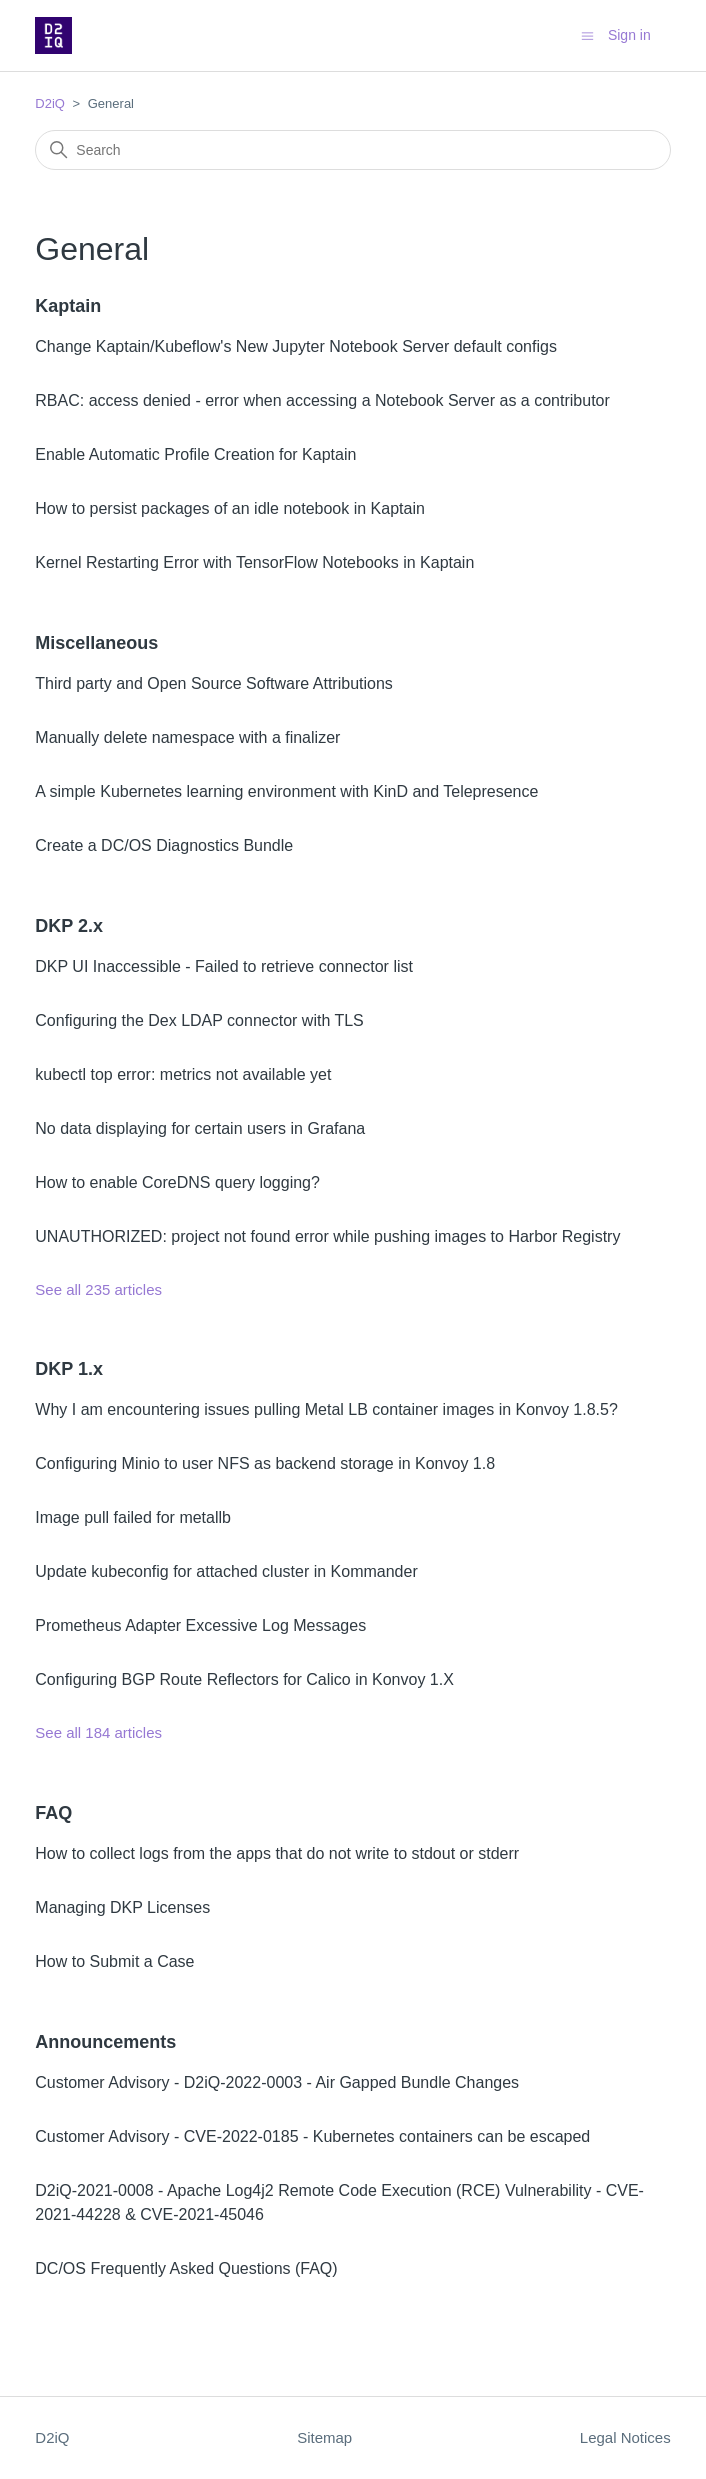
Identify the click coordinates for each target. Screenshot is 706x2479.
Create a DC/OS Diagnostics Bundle (164, 845)
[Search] (352, 150)
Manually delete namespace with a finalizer (187, 737)
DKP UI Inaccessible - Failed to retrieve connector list (224, 966)
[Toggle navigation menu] (587, 34)
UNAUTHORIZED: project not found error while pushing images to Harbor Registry (327, 1236)
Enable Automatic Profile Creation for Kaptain (195, 454)
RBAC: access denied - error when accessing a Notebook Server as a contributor (322, 400)
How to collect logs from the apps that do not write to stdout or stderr (277, 1853)
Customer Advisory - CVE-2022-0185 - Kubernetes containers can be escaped (312, 2136)
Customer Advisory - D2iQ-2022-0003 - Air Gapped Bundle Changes (277, 2082)
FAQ (53, 1813)
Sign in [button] (629, 35)
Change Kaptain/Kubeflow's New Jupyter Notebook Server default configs (296, 346)
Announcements (105, 2042)
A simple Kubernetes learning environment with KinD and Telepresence (286, 791)
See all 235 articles (98, 1289)
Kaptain (68, 306)
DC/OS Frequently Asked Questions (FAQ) (186, 2268)
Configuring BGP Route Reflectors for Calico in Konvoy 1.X (244, 1679)
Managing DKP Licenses (122, 1907)
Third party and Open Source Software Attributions (214, 683)
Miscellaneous (96, 643)
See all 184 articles (98, 1732)
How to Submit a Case (114, 1961)
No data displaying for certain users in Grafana (200, 1128)
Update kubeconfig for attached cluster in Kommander (226, 1571)
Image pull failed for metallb (133, 1517)
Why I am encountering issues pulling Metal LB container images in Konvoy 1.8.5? (326, 1409)
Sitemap (324, 2437)
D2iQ (50, 103)
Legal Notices (625, 2437)
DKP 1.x (69, 1369)
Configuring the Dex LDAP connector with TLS (199, 1020)
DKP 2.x (69, 926)
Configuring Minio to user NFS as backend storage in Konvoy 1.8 (265, 1463)
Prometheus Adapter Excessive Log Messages (200, 1625)
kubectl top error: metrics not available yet (183, 1074)
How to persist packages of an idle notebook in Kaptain (230, 508)
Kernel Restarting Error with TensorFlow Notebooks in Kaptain (254, 562)
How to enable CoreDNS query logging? (177, 1182)
